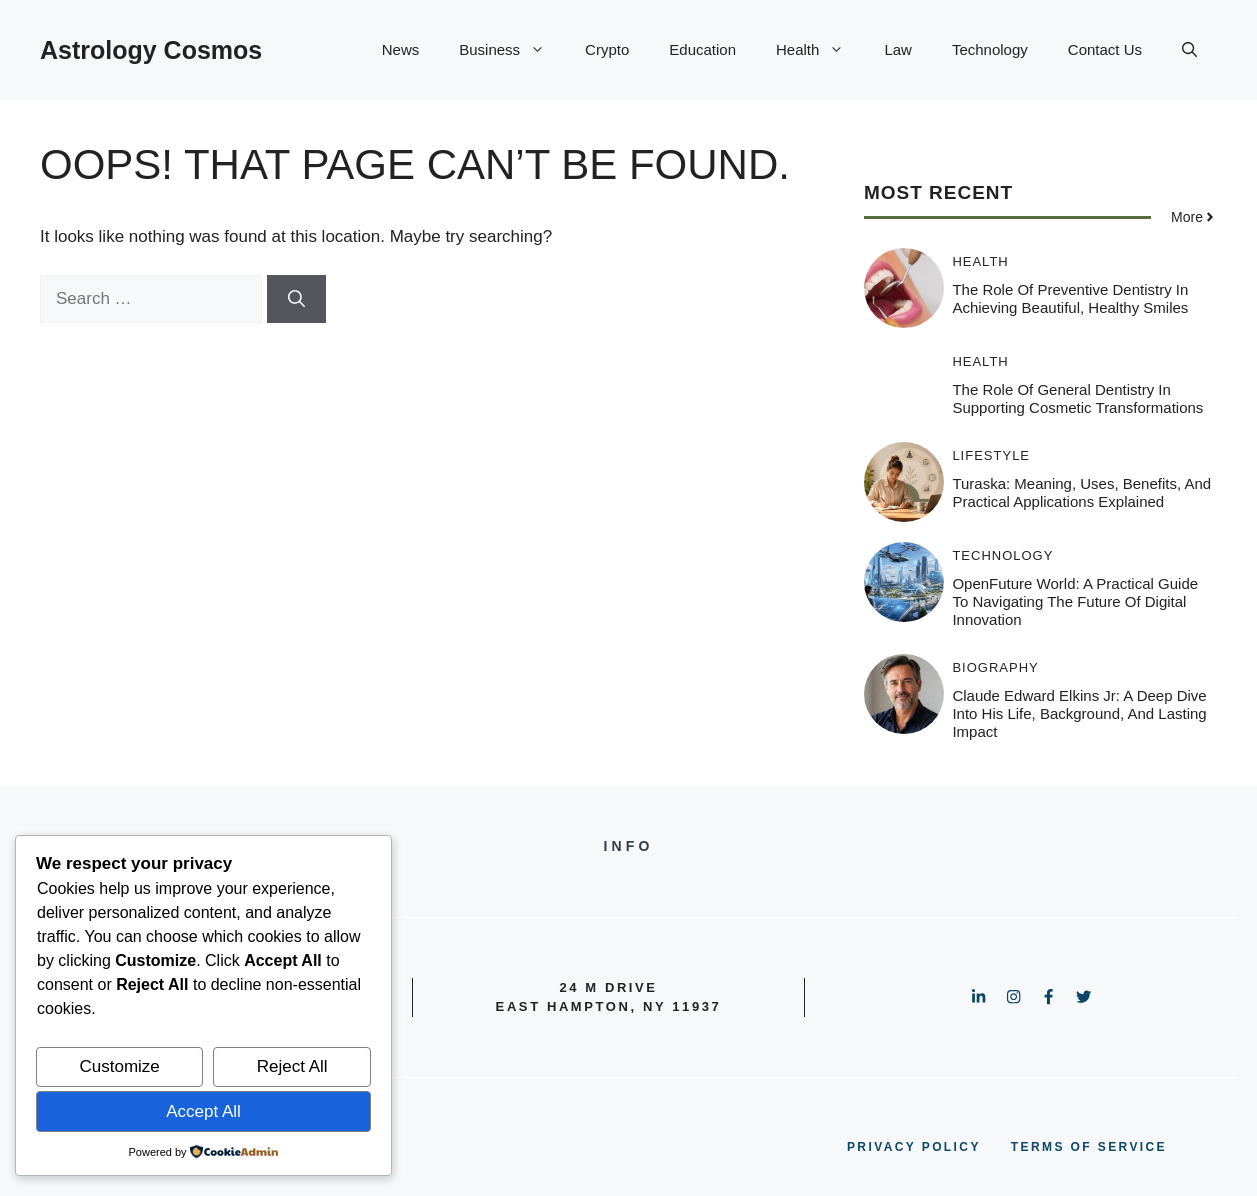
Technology (990, 49)
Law (898, 49)
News (401, 49)
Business (512, 50)
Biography (995, 667)
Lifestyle (991, 455)
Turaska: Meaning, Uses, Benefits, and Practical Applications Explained (1081, 492)
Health (820, 50)
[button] (1189, 50)
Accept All (203, 1111)
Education (702, 49)
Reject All (292, 1066)
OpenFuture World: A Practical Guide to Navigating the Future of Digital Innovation (1075, 601)
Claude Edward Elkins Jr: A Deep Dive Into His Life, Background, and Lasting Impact (1079, 713)
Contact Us (1105, 49)
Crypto (607, 49)
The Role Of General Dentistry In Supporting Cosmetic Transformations (1077, 398)
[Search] (296, 299)
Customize (119, 1066)
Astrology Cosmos (151, 50)
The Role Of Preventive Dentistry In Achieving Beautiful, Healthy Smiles (1070, 298)
